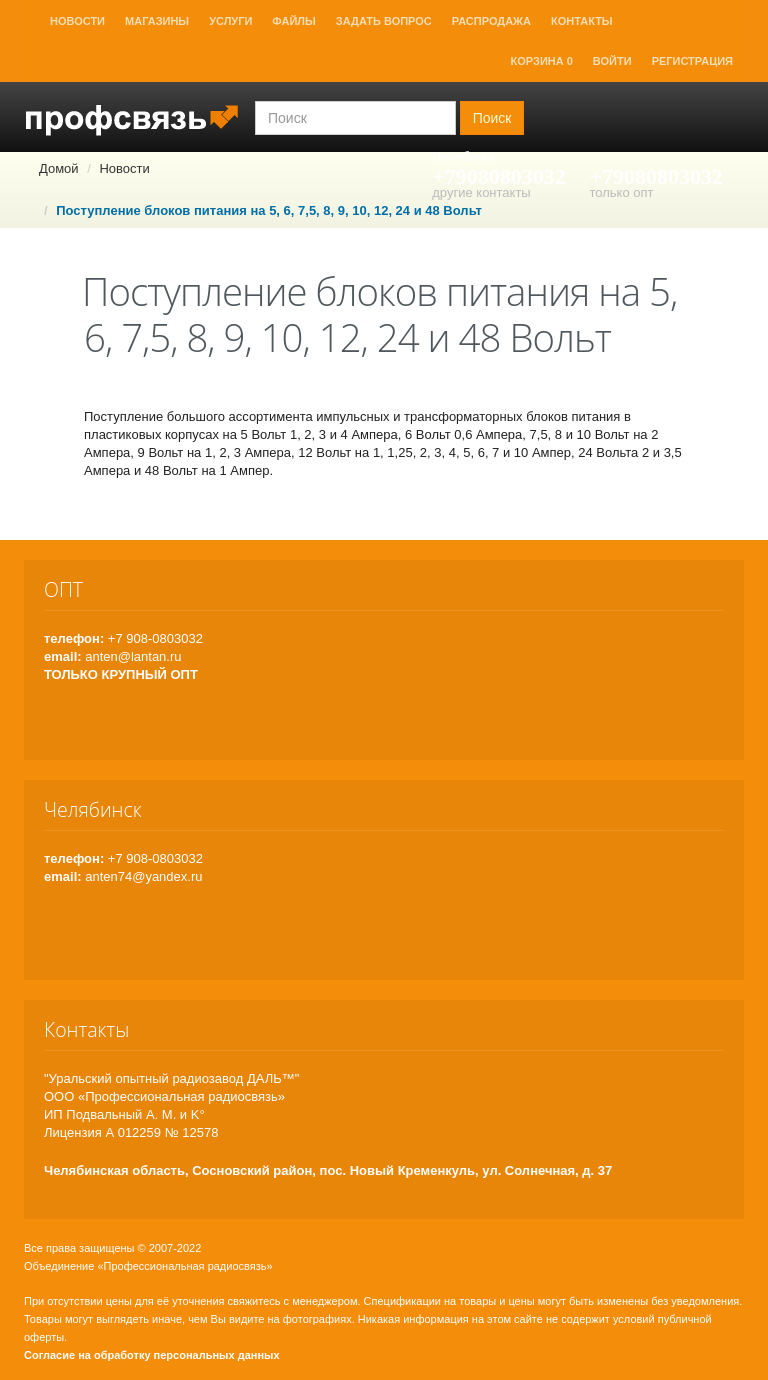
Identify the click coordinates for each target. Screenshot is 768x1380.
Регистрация (692, 61)
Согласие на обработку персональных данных (152, 1355)
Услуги (230, 21)
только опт (621, 192)
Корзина (542, 61)
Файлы (293, 21)
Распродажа (491, 21)
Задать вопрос (384, 21)
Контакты (582, 21)
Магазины (157, 21)
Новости (77, 21)
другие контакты (481, 192)
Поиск (492, 118)
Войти (612, 61)
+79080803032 (499, 176)
